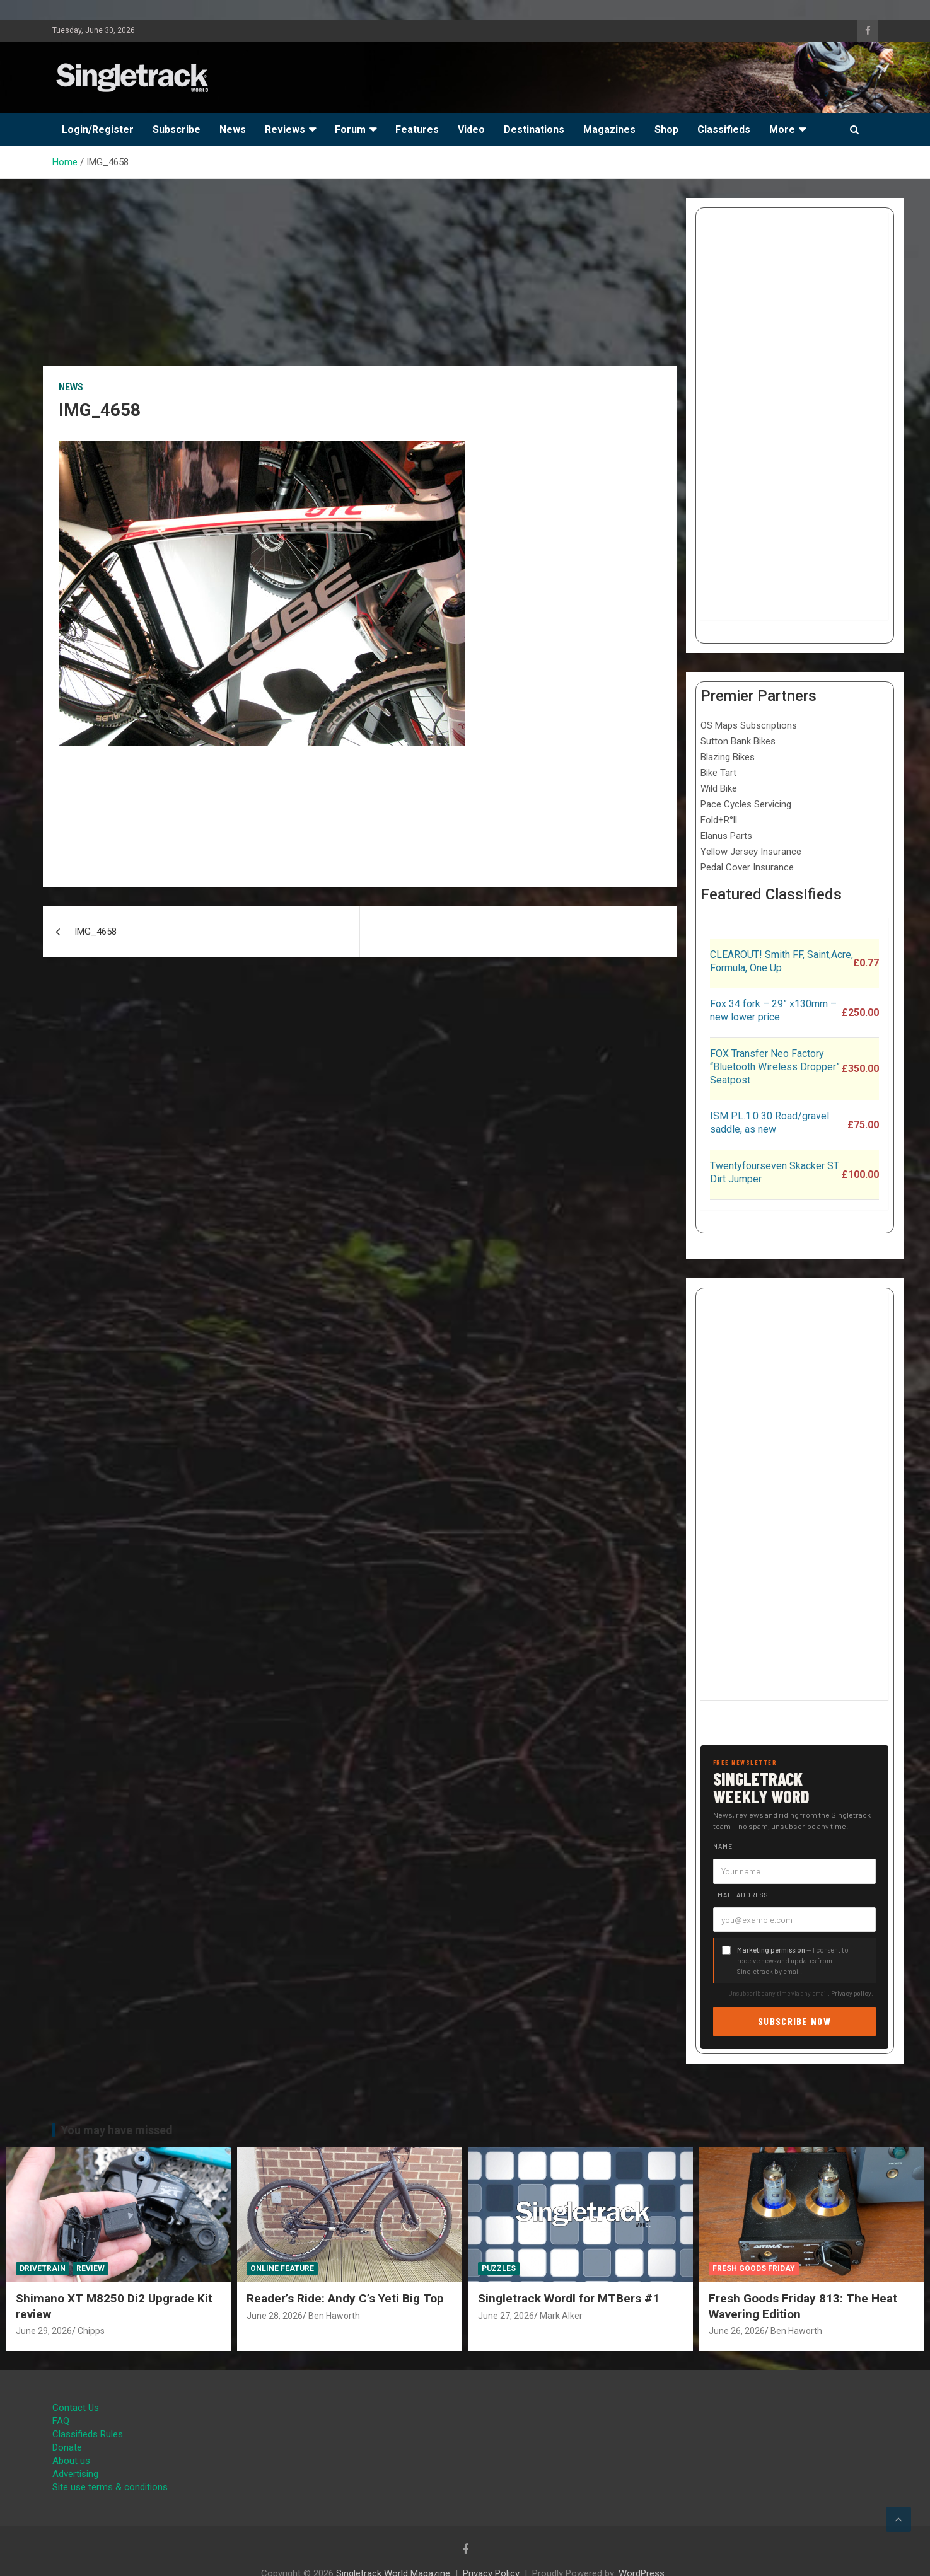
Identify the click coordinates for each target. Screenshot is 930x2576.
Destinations (534, 130)
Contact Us (75, 2407)
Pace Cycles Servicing (745, 804)
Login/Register (98, 130)
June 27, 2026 (506, 2316)
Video (471, 130)
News (232, 130)
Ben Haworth (334, 2316)
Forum (350, 130)
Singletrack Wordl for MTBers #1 (569, 2298)
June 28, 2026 (275, 2316)
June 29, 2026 (44, 2331)
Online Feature (282, 2268)
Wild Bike (718, 788)
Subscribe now (794, 2021)
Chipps (91, 2331)
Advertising (75, 2474)
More (782, 130)
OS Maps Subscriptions (748, 725)
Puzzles (499, 2268)
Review (90, 2268)
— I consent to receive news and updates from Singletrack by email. (793, 1960)
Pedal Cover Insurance (747, 867)
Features (417, 130)
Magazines (609, 130)
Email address (741, 1894)
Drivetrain (43, 2268)
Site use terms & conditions (110, 2487)
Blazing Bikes (727, 757)
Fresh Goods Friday (753, 2268)
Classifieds (723, 130)
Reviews (285, 130)
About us (71, 2460)
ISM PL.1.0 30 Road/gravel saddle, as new (769, 1122)
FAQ (60, 2421)
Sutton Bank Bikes (738, 741)
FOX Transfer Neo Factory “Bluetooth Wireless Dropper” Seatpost (775, 1067)
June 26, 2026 (737, 2331)
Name (723, 1846)
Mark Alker (561, 2316)
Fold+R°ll (718, 820)
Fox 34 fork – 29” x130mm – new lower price (773, 1010)
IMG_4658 (95, 931)
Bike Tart (718, 772)
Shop (666, 130)
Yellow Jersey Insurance (750, 851)
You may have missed (117, 2130)
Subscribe (177, 130)
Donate (67, 2447)
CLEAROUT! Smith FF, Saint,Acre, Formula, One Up (781, 961)
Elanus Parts (726, 835)
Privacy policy (851, 1993)
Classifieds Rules (87, 2434)
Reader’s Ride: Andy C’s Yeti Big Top (345, 2298)
